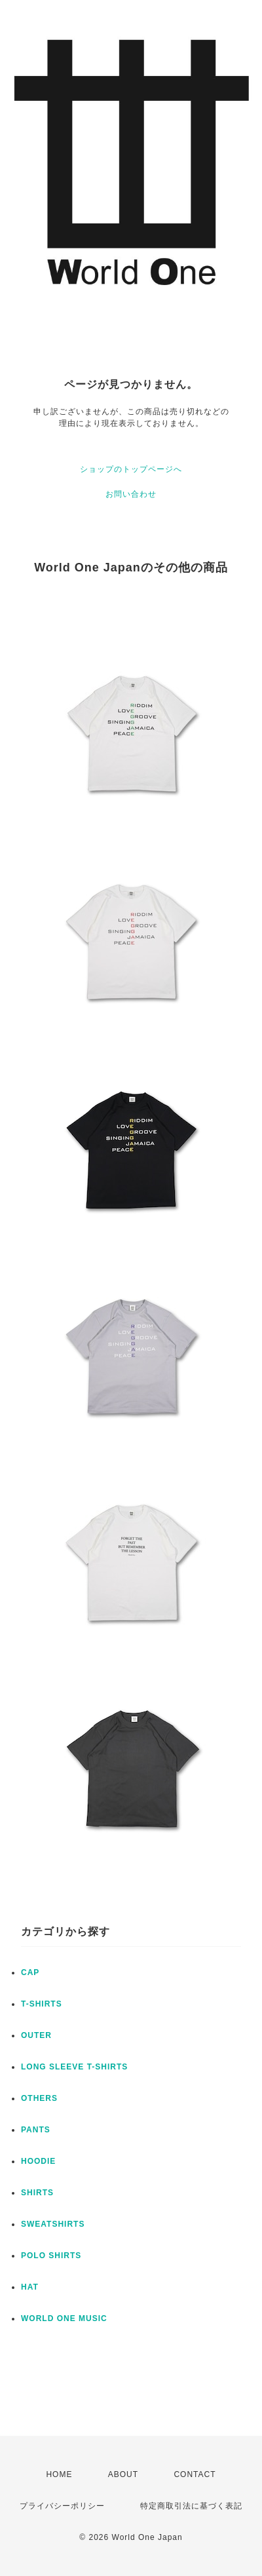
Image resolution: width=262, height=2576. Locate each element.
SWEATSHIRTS (52, 2224)
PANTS (35, 2129)
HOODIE (38, 2161)
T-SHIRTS (41, 2004)
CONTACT (194, 2474)
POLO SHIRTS (51, 2255)
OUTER (36, 2035)
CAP (30, 1972)
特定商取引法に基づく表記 (191, 2505)
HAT (30, 2287)
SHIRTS (37, 2192)
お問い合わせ (131, 494)
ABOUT (123, 2474)
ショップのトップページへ (131, 469)
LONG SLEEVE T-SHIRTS (74, 2066)
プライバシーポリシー (62, 2505)
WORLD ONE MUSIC (64, 2318)
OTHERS (39, 2098)
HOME (59, 2474)
